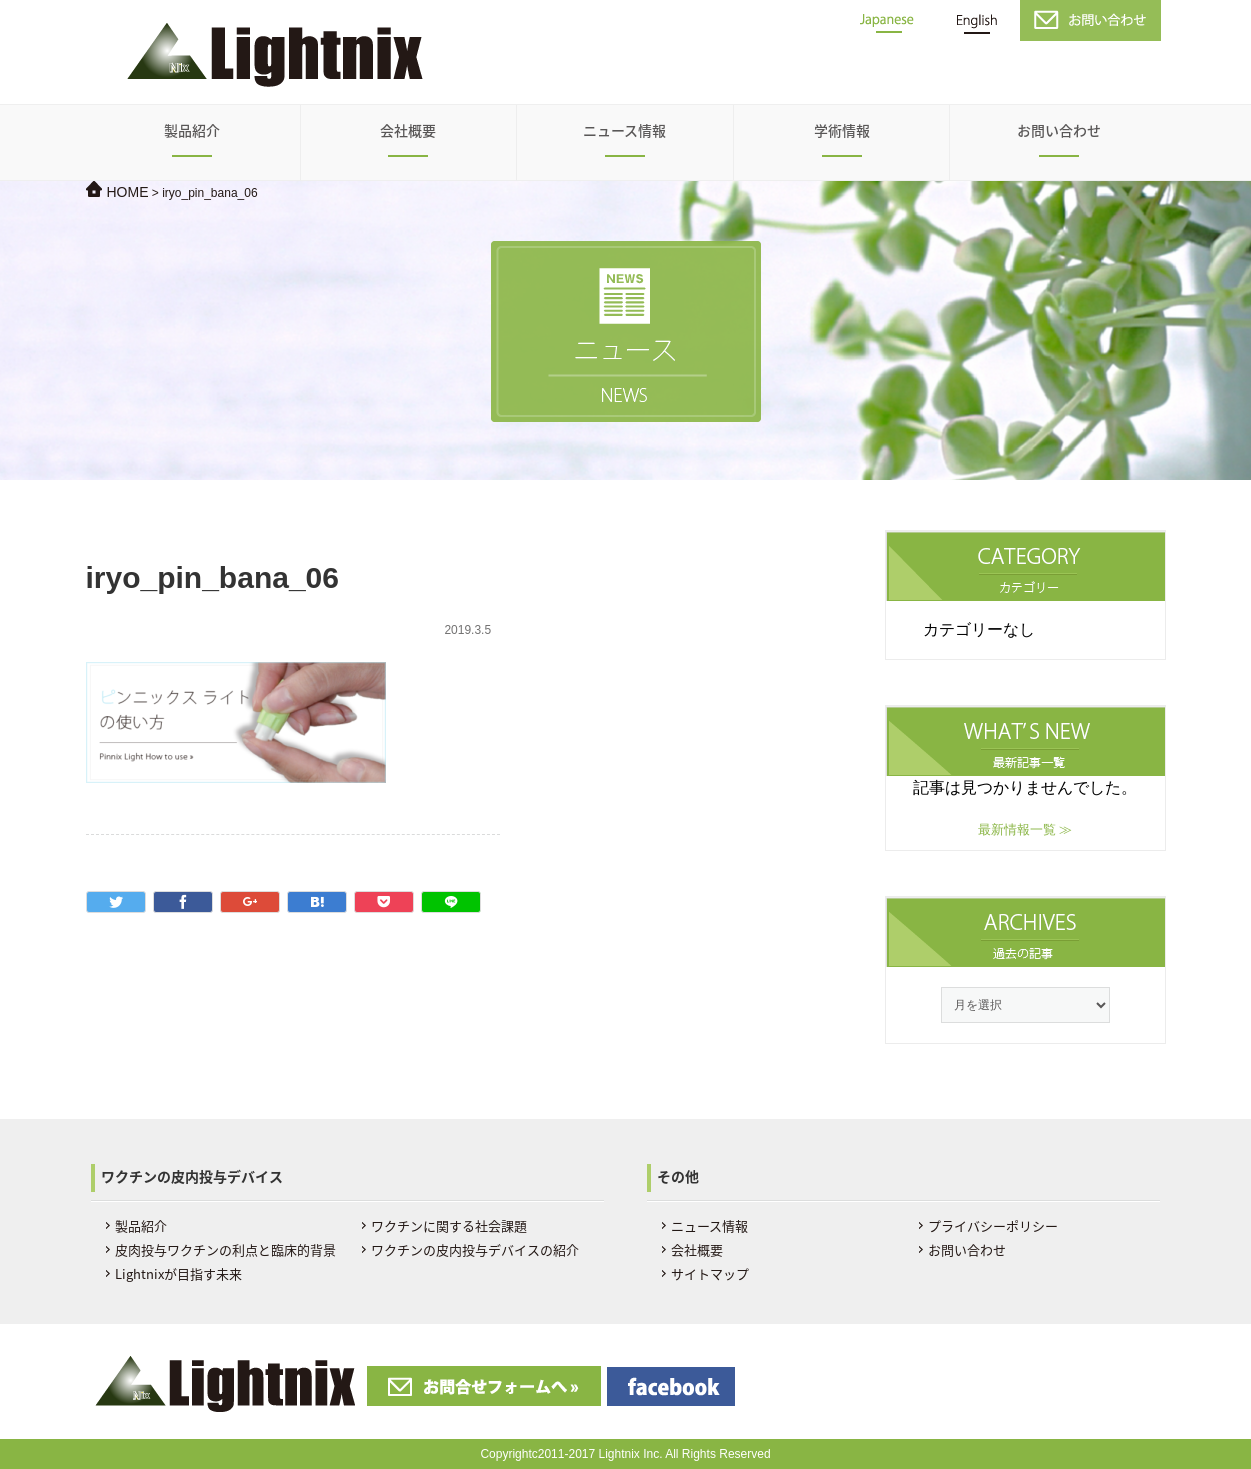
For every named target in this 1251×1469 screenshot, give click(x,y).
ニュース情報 (624, 130)
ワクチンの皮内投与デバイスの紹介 (475, 1249)
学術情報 (842, 130)
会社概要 (408, 130)
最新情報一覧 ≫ (1025, 829)
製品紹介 (192, 130)
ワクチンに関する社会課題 (449, 1225)
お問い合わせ (1059, 130)
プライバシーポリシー (993, 1225)
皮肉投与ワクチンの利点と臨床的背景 (225, 1249)
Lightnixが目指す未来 (178, 1273)
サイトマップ (710, 1273)
